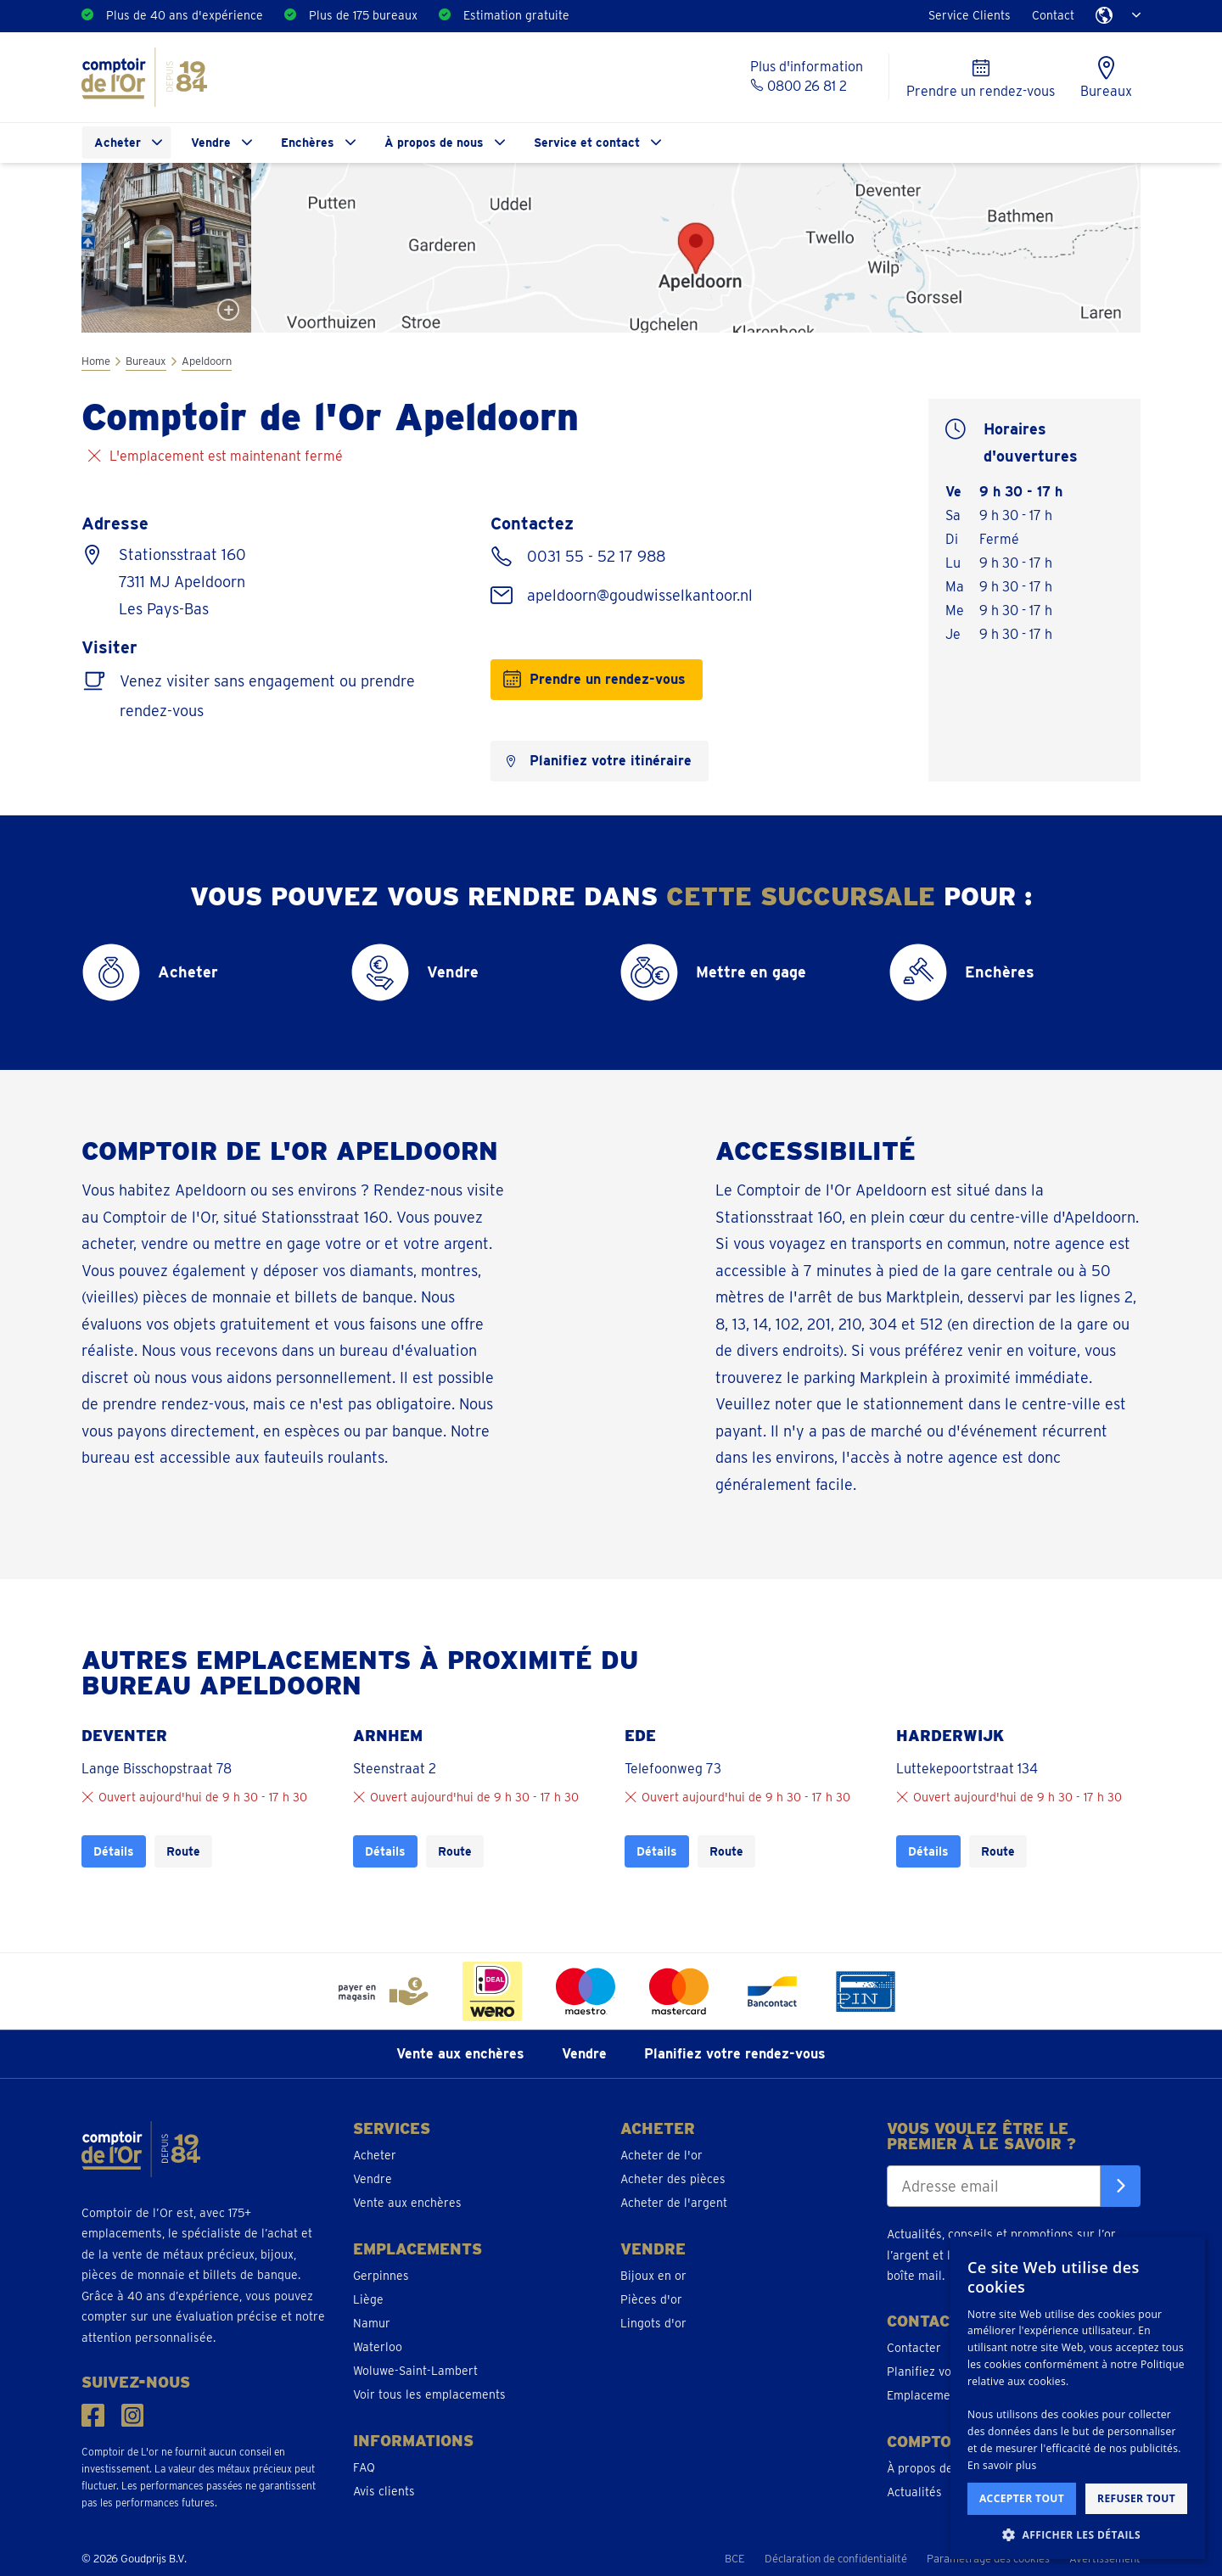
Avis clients (384, 2491)
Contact (1053, 15)
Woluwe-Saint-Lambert (415, 2370)
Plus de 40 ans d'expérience (184, 15)
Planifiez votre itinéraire (611, 761)
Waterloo (377, 2347)
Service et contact (587, 142)
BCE (735, 2558)
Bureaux (146, 361)
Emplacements (927, 2395)
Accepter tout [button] (1021, 2498)
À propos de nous (434, 142)
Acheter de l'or (661, 2155)
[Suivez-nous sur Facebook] (92, 2415)
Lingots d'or (653, 2323)
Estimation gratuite (516, 15)
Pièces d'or (651, 2299)
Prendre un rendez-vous (608, 679)
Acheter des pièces (673, 2179)
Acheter (117, 142)
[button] (1077, 2534)
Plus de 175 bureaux (363, 15)
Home (95, 361)
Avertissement (1105, 2558)
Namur (371, 2323)
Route (183, 1851)
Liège (368, 2299)
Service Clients (969, 15)
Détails (113, 1851)
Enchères (307, 142)
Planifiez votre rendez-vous (735, 2054)
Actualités (914, 2492)
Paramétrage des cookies (988, 2558)
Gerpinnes (381, 2275)
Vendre (211, 142)
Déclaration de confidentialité (836, 2558)
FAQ (364, 2467)
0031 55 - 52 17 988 (594, 556)
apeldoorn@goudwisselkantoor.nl (638, 595)
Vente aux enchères (460, 2054)
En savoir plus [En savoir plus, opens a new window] (1001, 2465)
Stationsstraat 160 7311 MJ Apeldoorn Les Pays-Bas (182, 582)
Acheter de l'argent (673, 2202)
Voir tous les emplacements (429, 2394)
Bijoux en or (653, 2275)
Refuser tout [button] (1136, 2498)
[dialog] (1077, 2398)
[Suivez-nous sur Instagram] (132, 2415)
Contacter (914, 2348)
